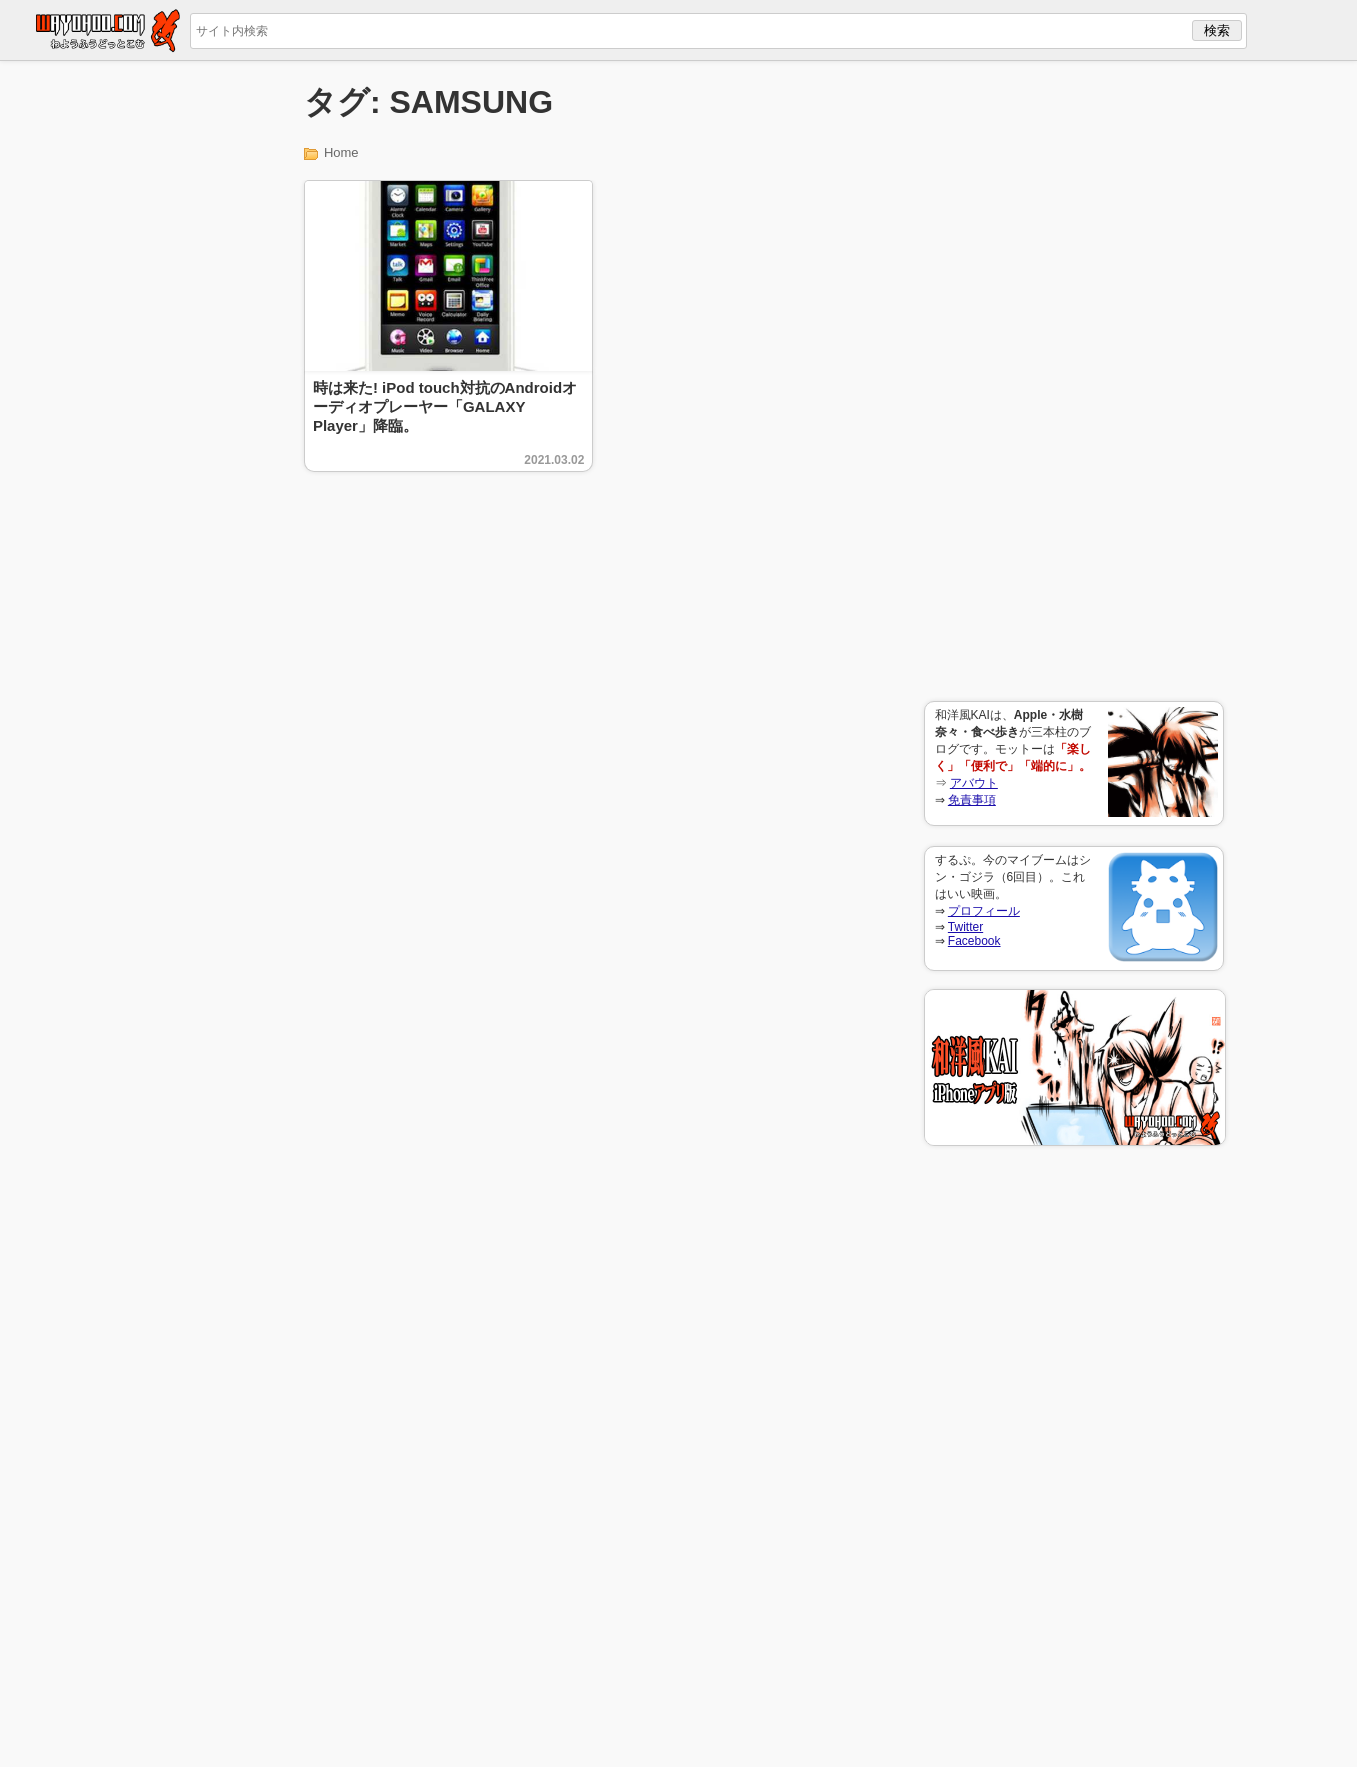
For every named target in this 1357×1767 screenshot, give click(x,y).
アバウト (974, 783)
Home (341, 152)
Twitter (965, 927)
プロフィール (984, 911)
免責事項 (972, 800)
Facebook (974, 941)
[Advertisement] (1074, 381)
